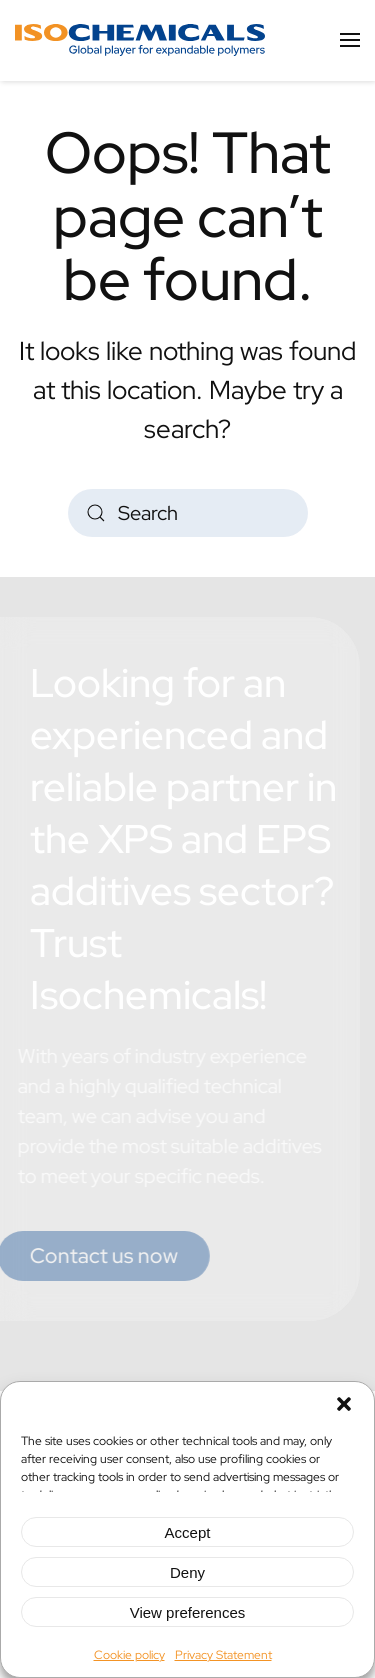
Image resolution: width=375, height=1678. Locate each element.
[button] (344, 1402)
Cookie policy (129, 1655)
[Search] (188, 513)
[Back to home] (140, 40)
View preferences (188, 1612)
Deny (187, 1572)
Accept (188, 1532)
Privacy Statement (223, 1655)
